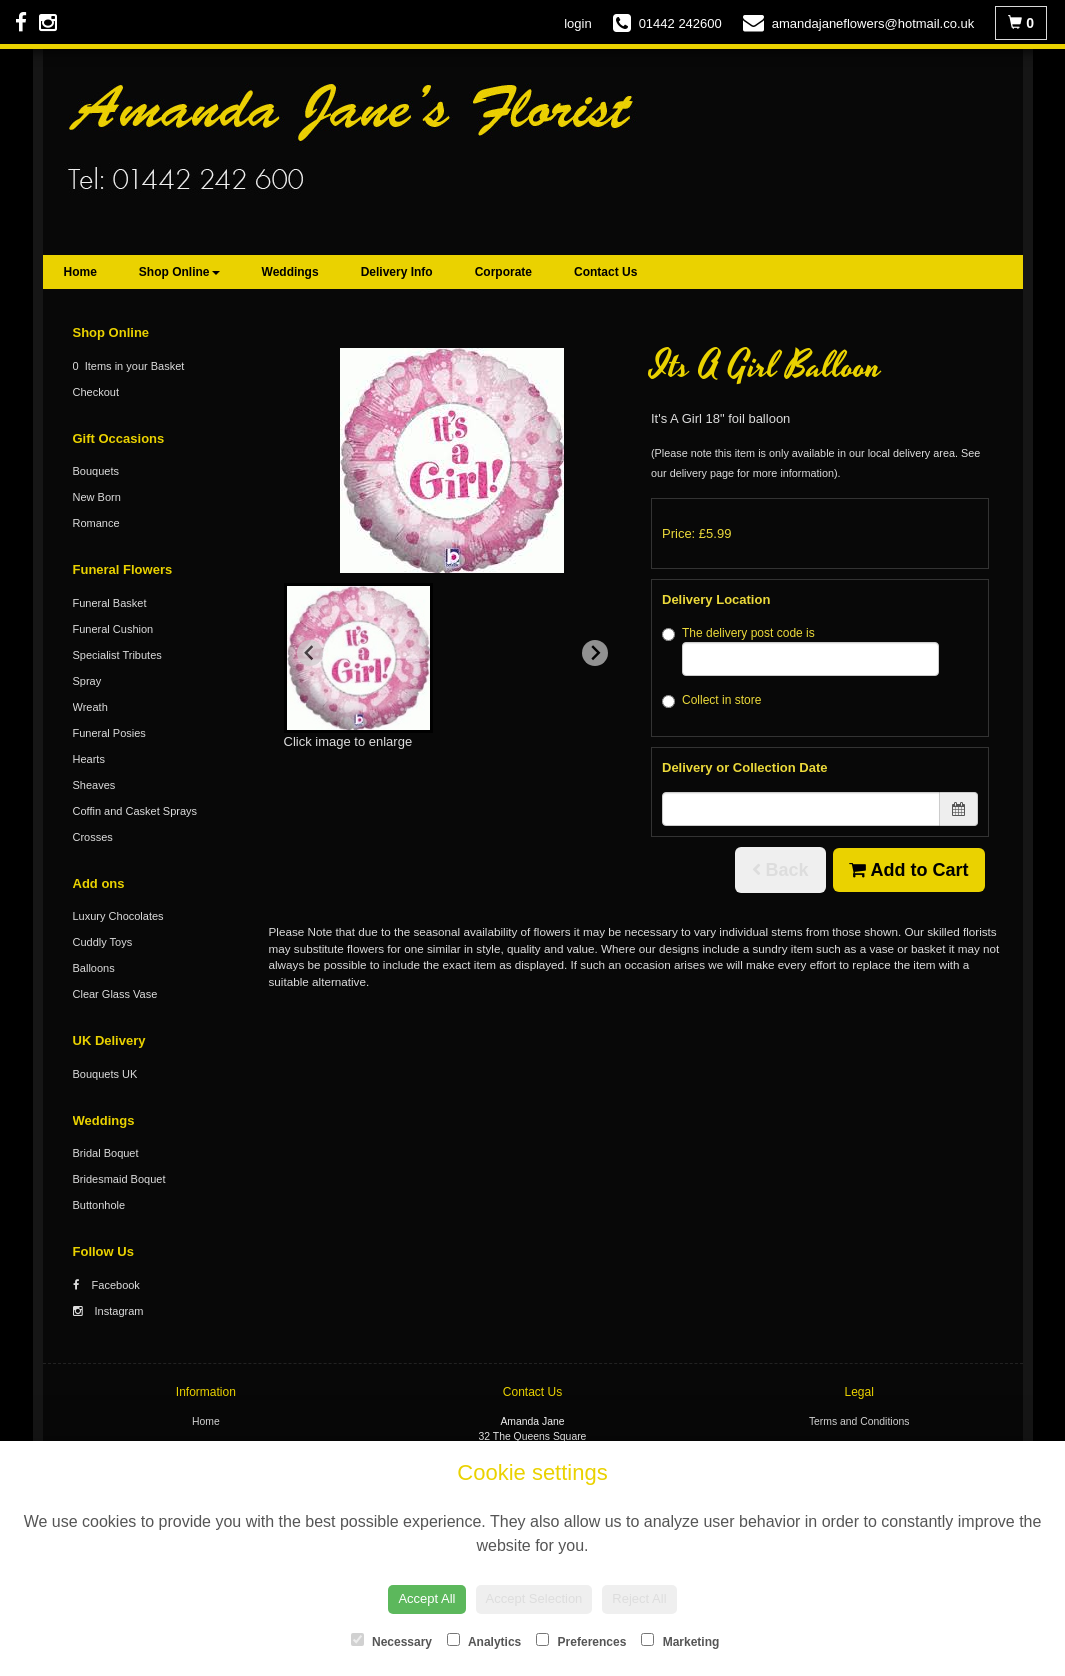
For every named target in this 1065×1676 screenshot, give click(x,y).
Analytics (484, 1641)
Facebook (106, 1285)
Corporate (503, 272)
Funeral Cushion (113, 629)
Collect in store (711, 700)
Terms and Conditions (859, 1421)
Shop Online (179, 272)
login (577, 23)
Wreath (90, 707)
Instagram (108, 1311)
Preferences (581, 1641)
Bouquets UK (105, 1074)
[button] (358, 658)
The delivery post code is (800, 651)
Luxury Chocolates (118, 916)
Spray (87, 681)
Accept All (426, 1598)
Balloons (94, 968)
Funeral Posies (109, 733)
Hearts (89, 759)
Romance (96, 523)
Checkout (96, 392)
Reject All (639, 1598)
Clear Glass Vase (115, 994)
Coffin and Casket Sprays (135, 811)
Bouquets (96, 471)
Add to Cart (908, 870)
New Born (97, 497)
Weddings (290, 272)
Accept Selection (534, 1598)
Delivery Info (397, 272)
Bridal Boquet (106, 1153)
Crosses (93, 837)
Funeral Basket (110, 603)
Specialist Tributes (117, 655)
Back (780, 870)
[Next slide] (595, 653)
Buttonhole (99, 1205)
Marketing (680, 1641)
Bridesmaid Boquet (119, 1179)
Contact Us (605, 272)
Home (80, 272)
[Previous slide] (310, 653)
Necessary (391, 1641)
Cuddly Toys (103, 942)
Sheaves (94, 785)
